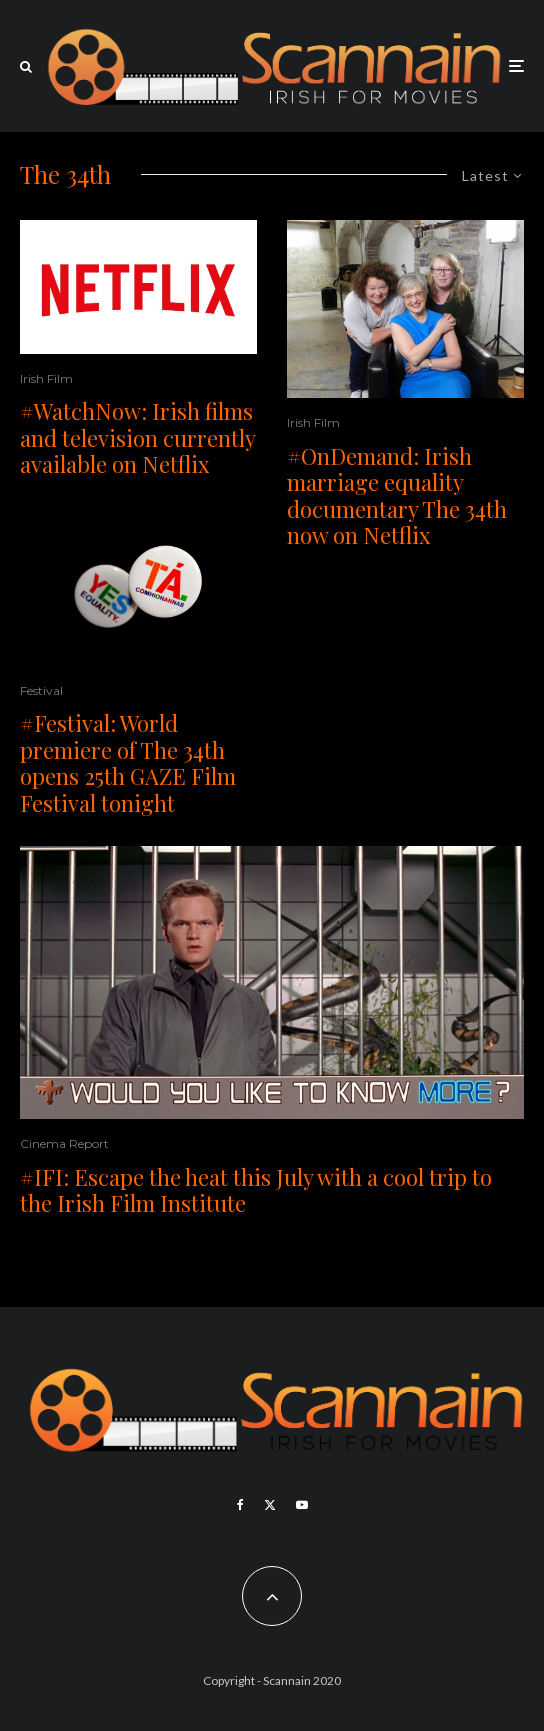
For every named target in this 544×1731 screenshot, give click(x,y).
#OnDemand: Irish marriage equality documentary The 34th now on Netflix (397, 496)
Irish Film (46, 378)
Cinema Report (64, 1143)
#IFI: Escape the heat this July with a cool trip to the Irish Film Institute (256, 1190)
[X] (270, 1505)
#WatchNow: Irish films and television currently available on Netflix (137, 437)
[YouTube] (302, 1505)
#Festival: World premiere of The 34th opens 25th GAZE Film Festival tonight (128, 763)
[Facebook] (240, 1505)
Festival (41, 690)
